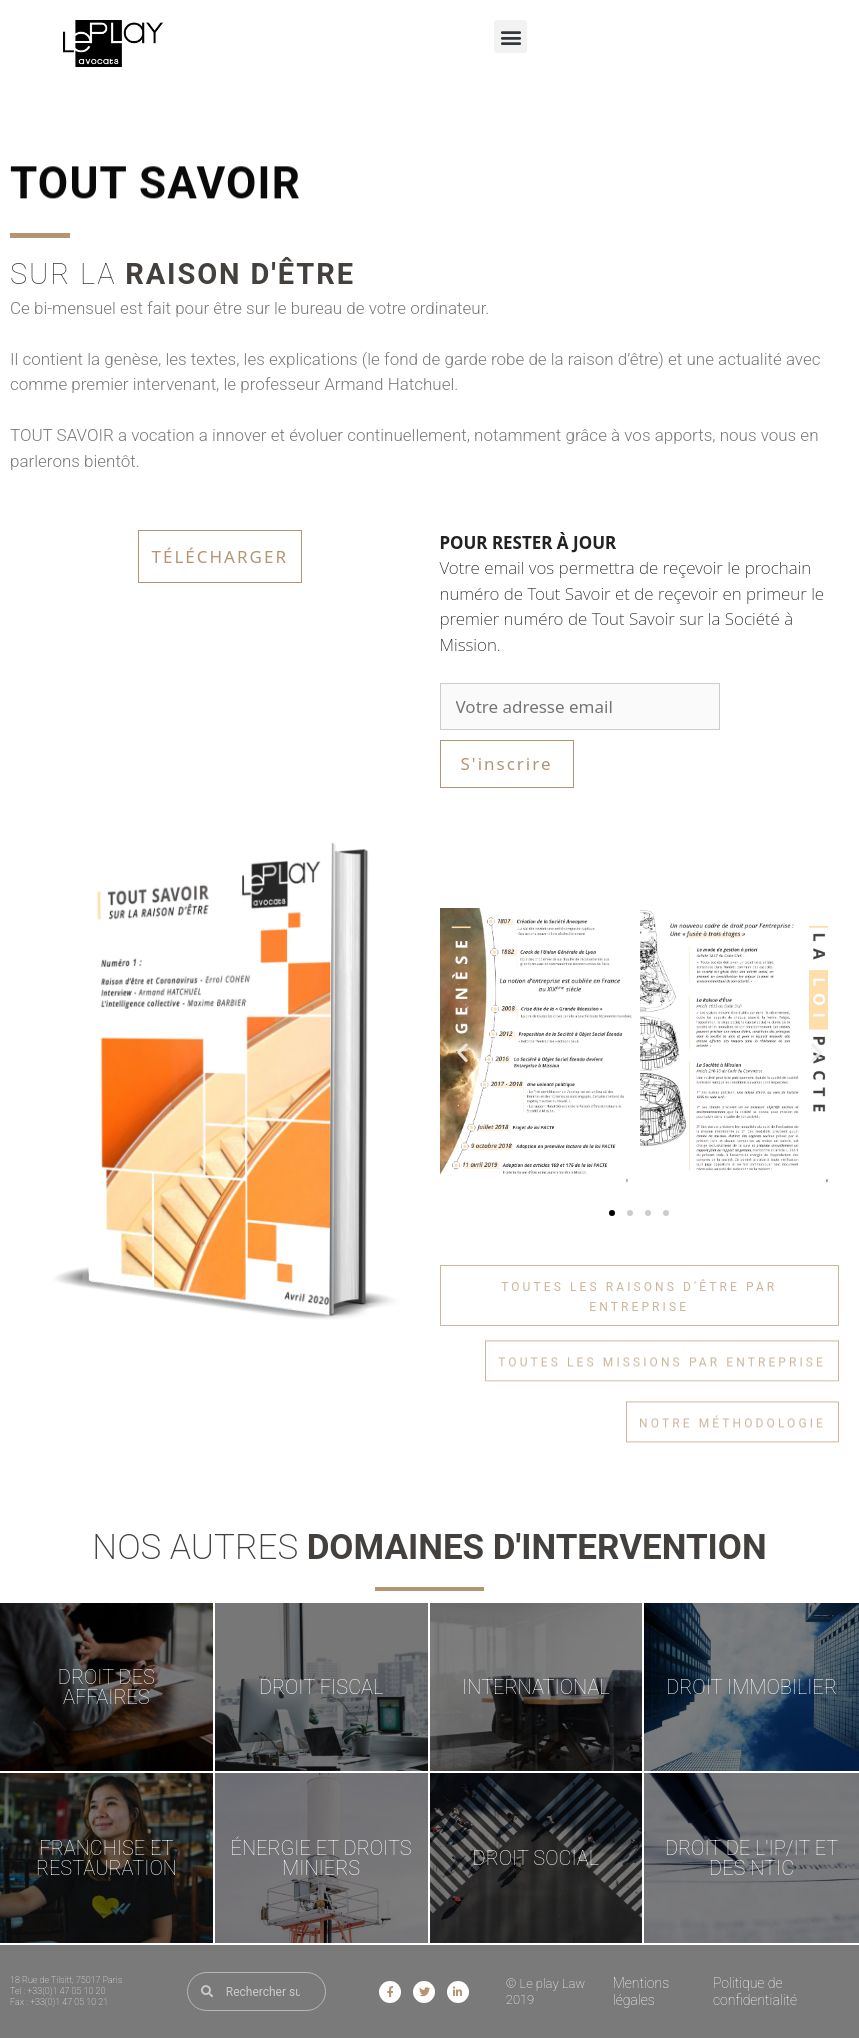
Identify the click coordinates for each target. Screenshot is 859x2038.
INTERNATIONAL (536, 1687)
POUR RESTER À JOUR (528, 542)
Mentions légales (641, 1991)
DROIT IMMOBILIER (751, 1687)
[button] (510, 36)
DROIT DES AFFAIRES (106, 1687)
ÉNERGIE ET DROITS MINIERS (321, 1858)
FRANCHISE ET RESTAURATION (106, 1858)
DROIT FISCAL (321, 1687)
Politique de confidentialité (755, 1991)
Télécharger (220, 556)
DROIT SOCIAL (536, 1858)
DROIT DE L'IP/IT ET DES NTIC (751, 1858)
